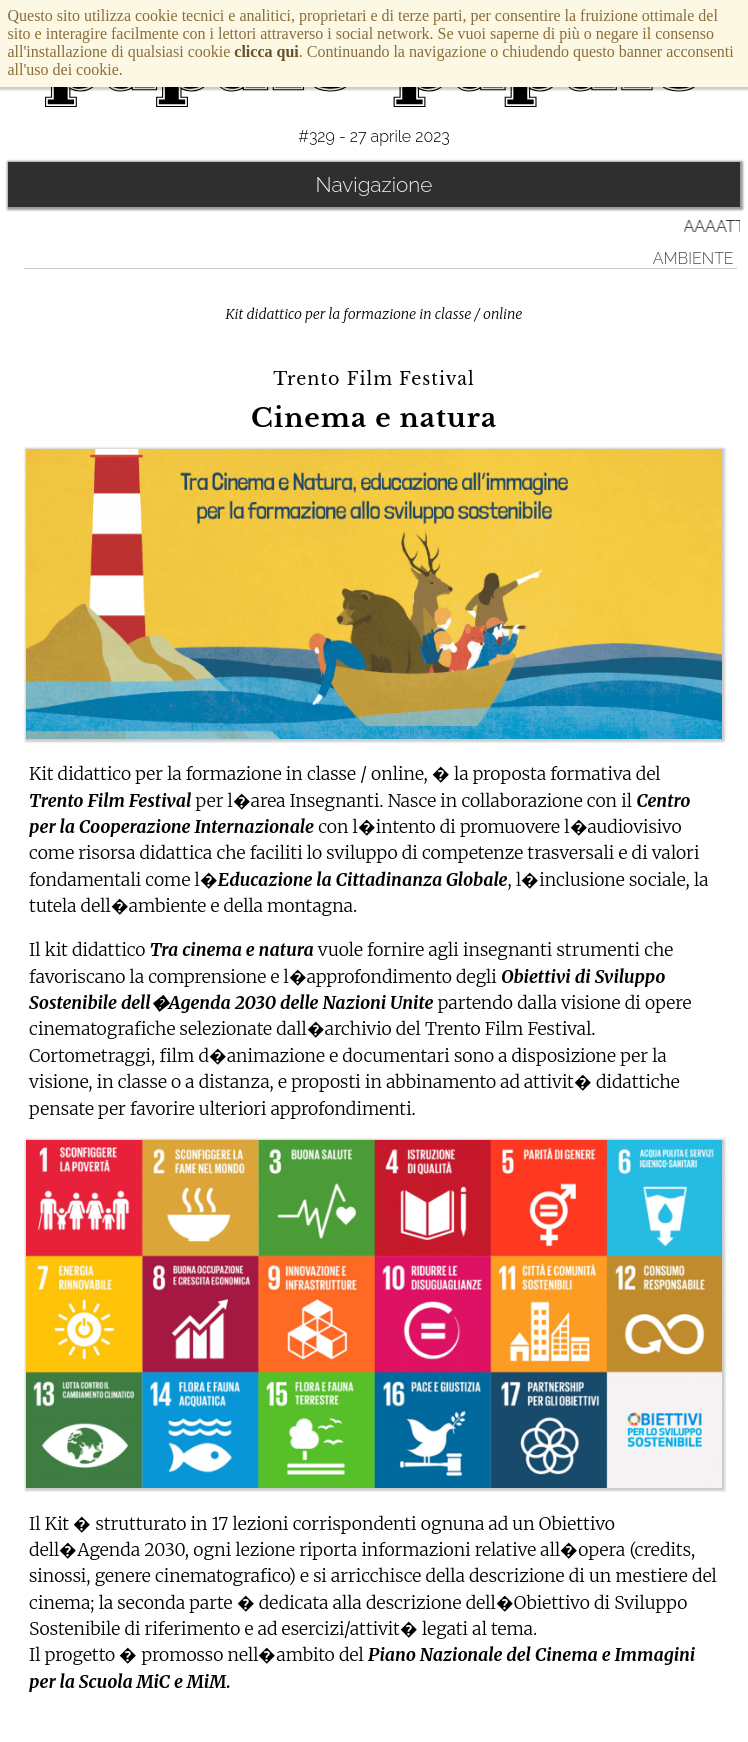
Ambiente (693, 258)
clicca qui (266, 51)
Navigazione (374, 184)
